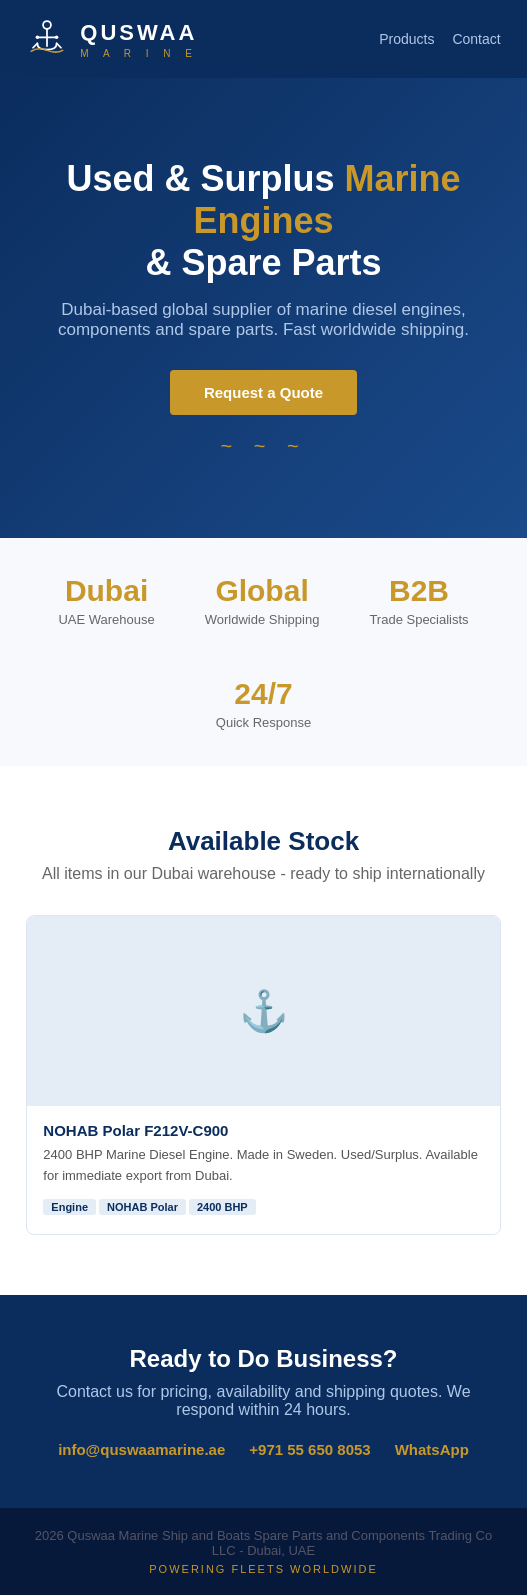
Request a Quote (263, 392)
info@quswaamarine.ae (141, 1449)
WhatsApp (432, 1449)
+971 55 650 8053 (309, 1449)
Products (406, 39)
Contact (476, 39)
